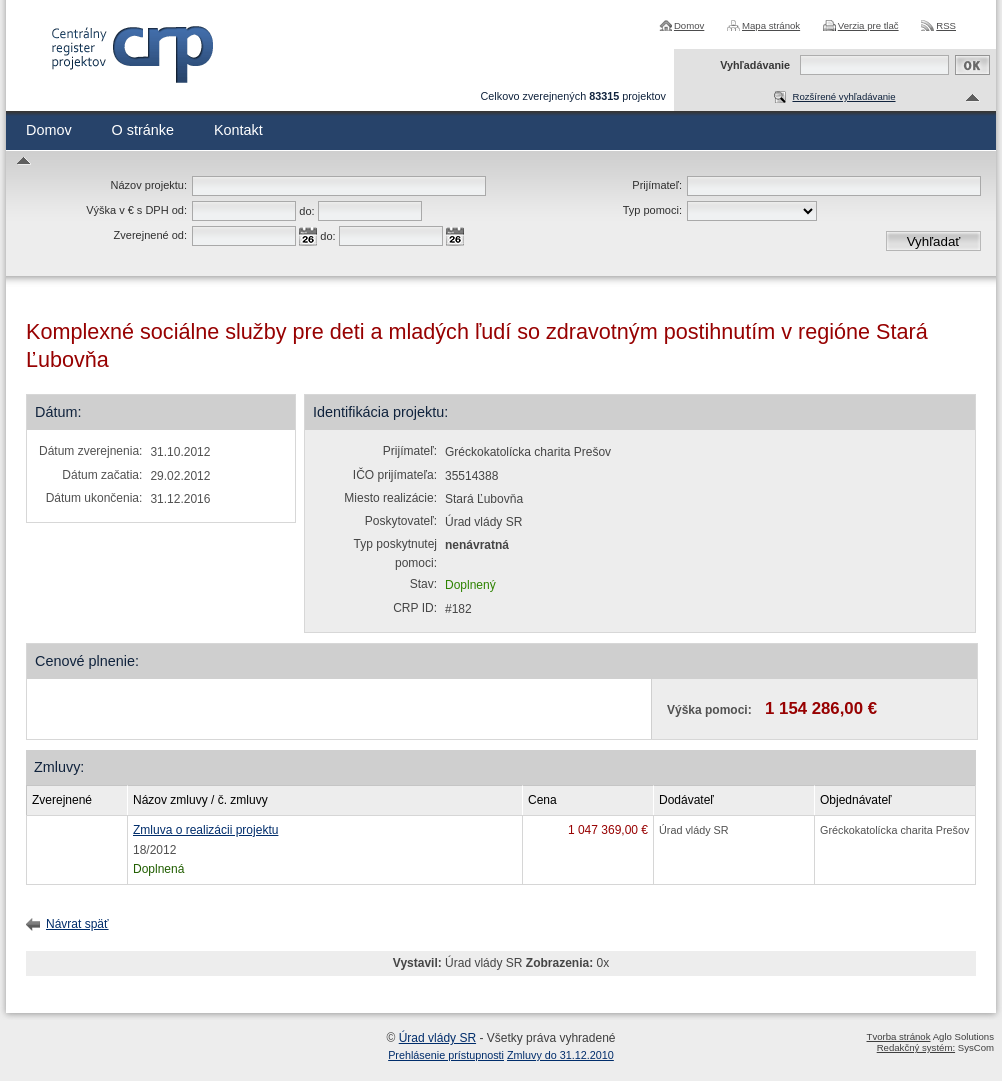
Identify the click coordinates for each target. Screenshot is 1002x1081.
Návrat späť (77, 924)
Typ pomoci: (652, 210)
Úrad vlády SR (437, 1038)
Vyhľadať (934, 241)
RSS (946, 25)
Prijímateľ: (657, 185)
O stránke (143, 130)
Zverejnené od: (150, 235)
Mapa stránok (771, 25)
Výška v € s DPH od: (136, 210)
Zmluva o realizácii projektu (205, 830)
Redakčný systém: (916, 1047)
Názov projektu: (149, 185)
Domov (689, 25)
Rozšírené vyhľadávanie (843, 96)
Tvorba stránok (899, 1036)
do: (306, 211)
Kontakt (238, 130)
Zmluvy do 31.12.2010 (560, 1055)
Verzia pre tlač (868, 25)
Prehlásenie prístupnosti (446, 1055)
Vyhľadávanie (755, 65)
